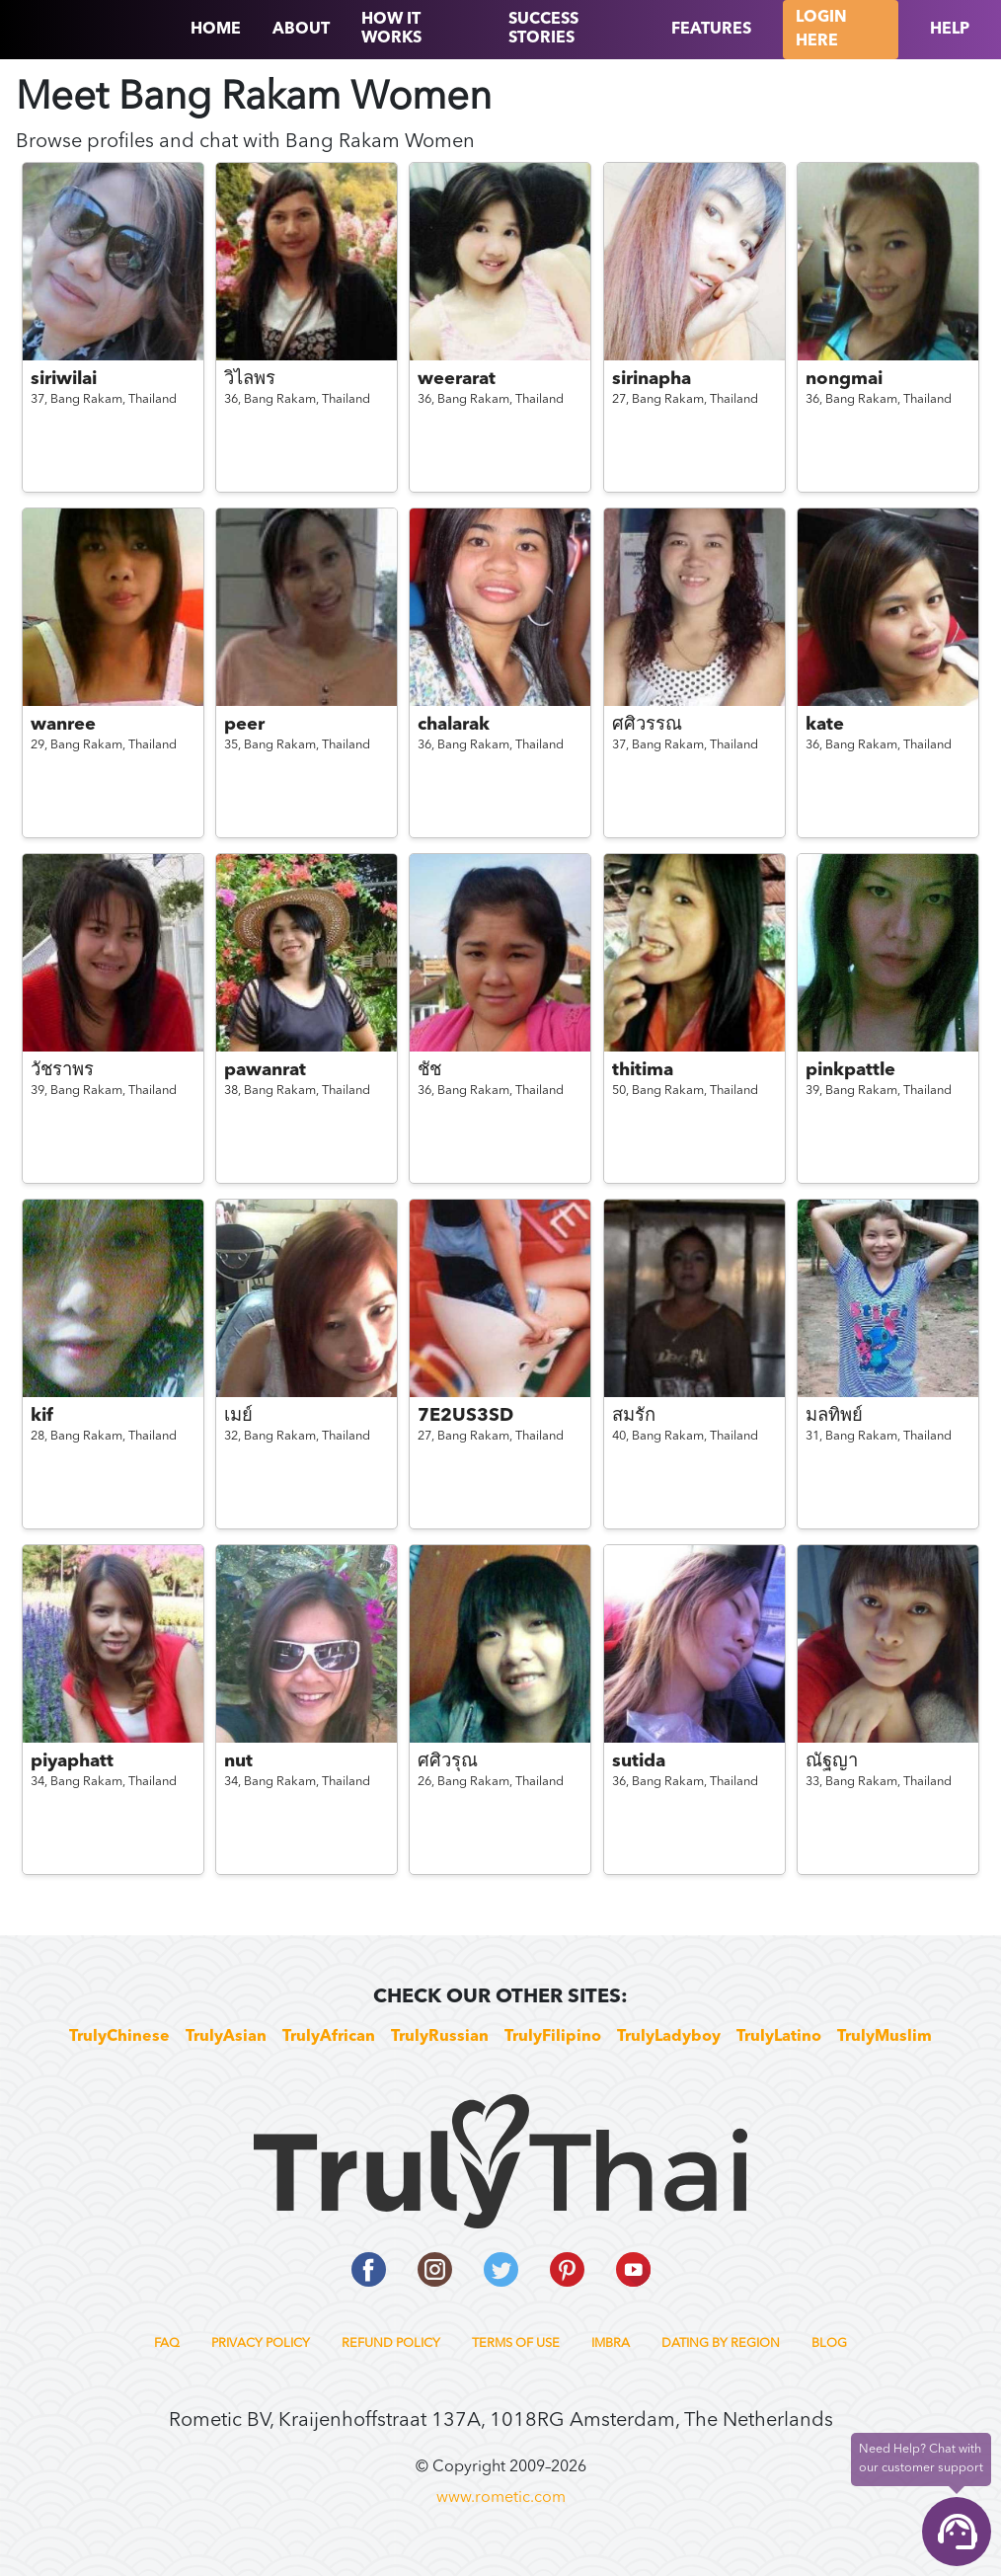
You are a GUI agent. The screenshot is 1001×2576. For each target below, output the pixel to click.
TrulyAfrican (328, 2037)
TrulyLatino (778, 2037)
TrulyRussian (440, 2037)
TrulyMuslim (884, 2037)
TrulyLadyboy (669, 2037)
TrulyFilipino (552, 2037)
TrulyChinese (119, 2037)
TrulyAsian (226, 2037)
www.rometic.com (501, 2498)
